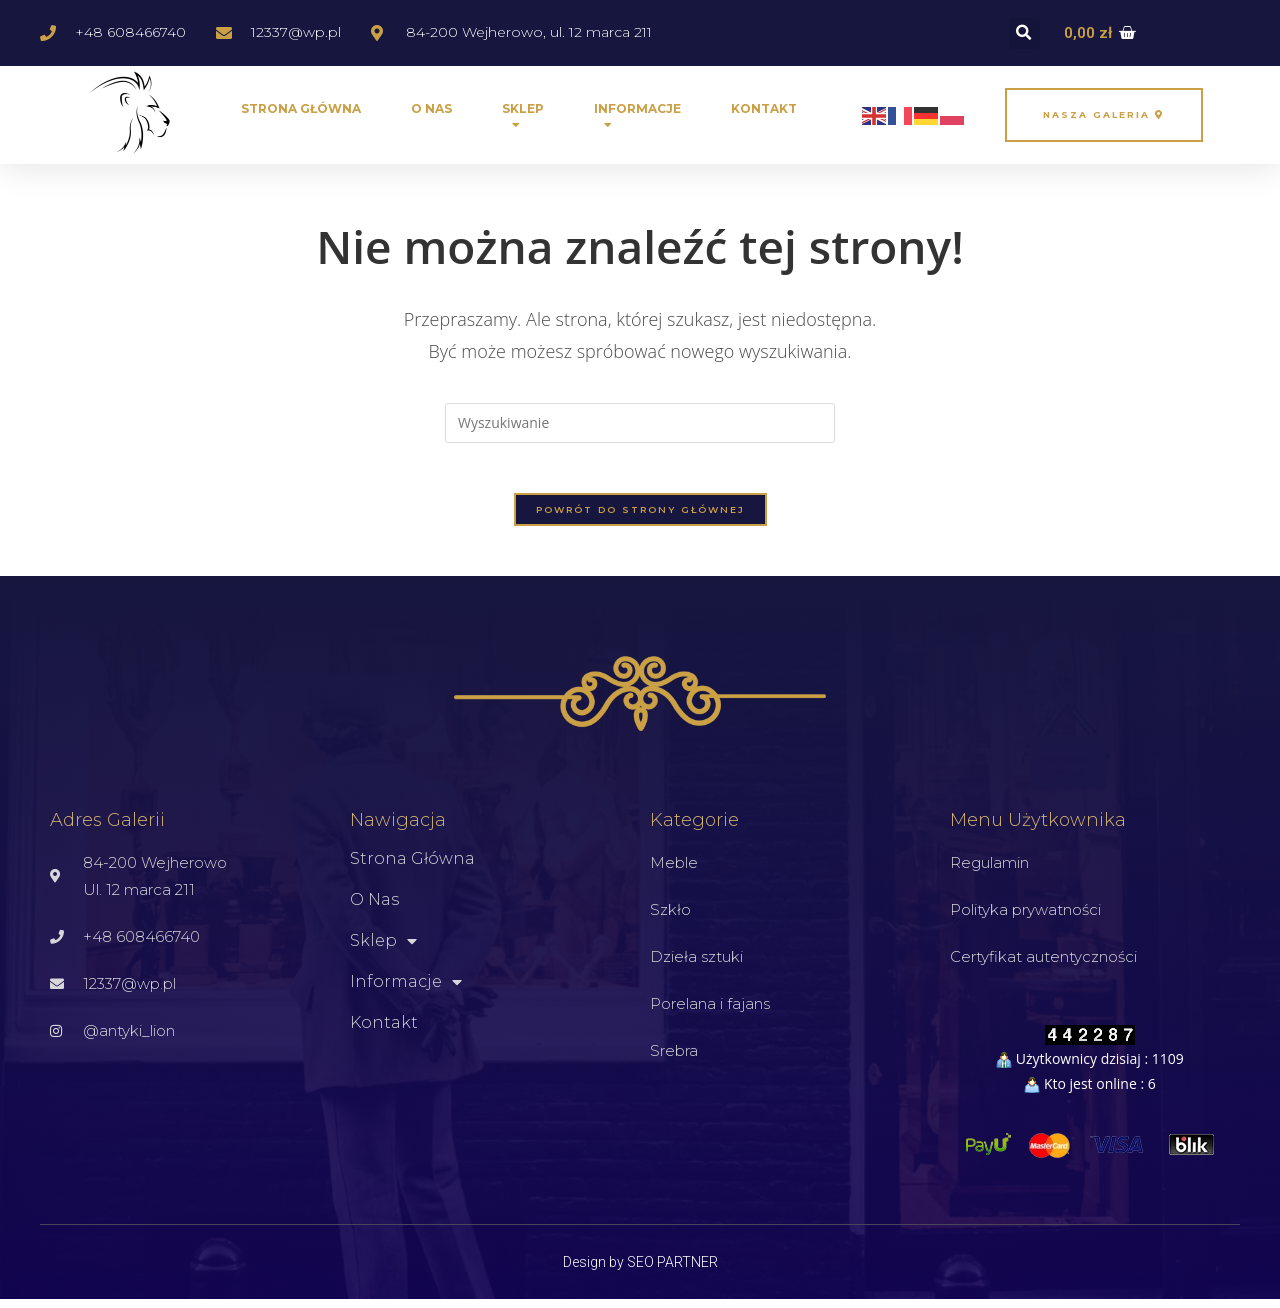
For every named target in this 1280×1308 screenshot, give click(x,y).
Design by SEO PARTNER (640, 1271)
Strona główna (301, 108)
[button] (1024, 33)
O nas (431, 108)
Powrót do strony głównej (640, 519)
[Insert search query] (640, 423)
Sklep (523, 121)
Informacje (637, 121)
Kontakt (764, 108)
